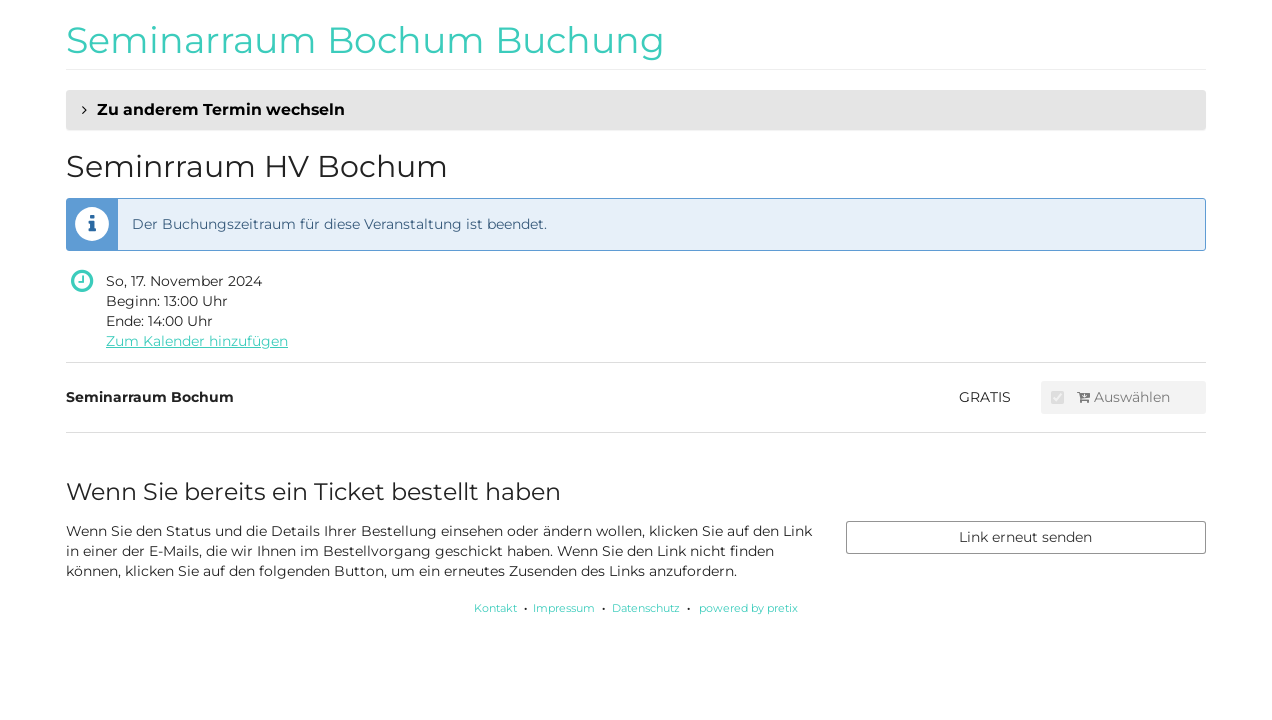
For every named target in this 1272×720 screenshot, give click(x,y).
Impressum (564, 608)
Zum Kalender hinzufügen (197, 341)
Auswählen (1110, 397)
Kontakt (495, 608)
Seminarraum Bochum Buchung (365, 40)
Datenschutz (646, 608)
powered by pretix (748, 608)
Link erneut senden (1025, 537)
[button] (636, 110)
